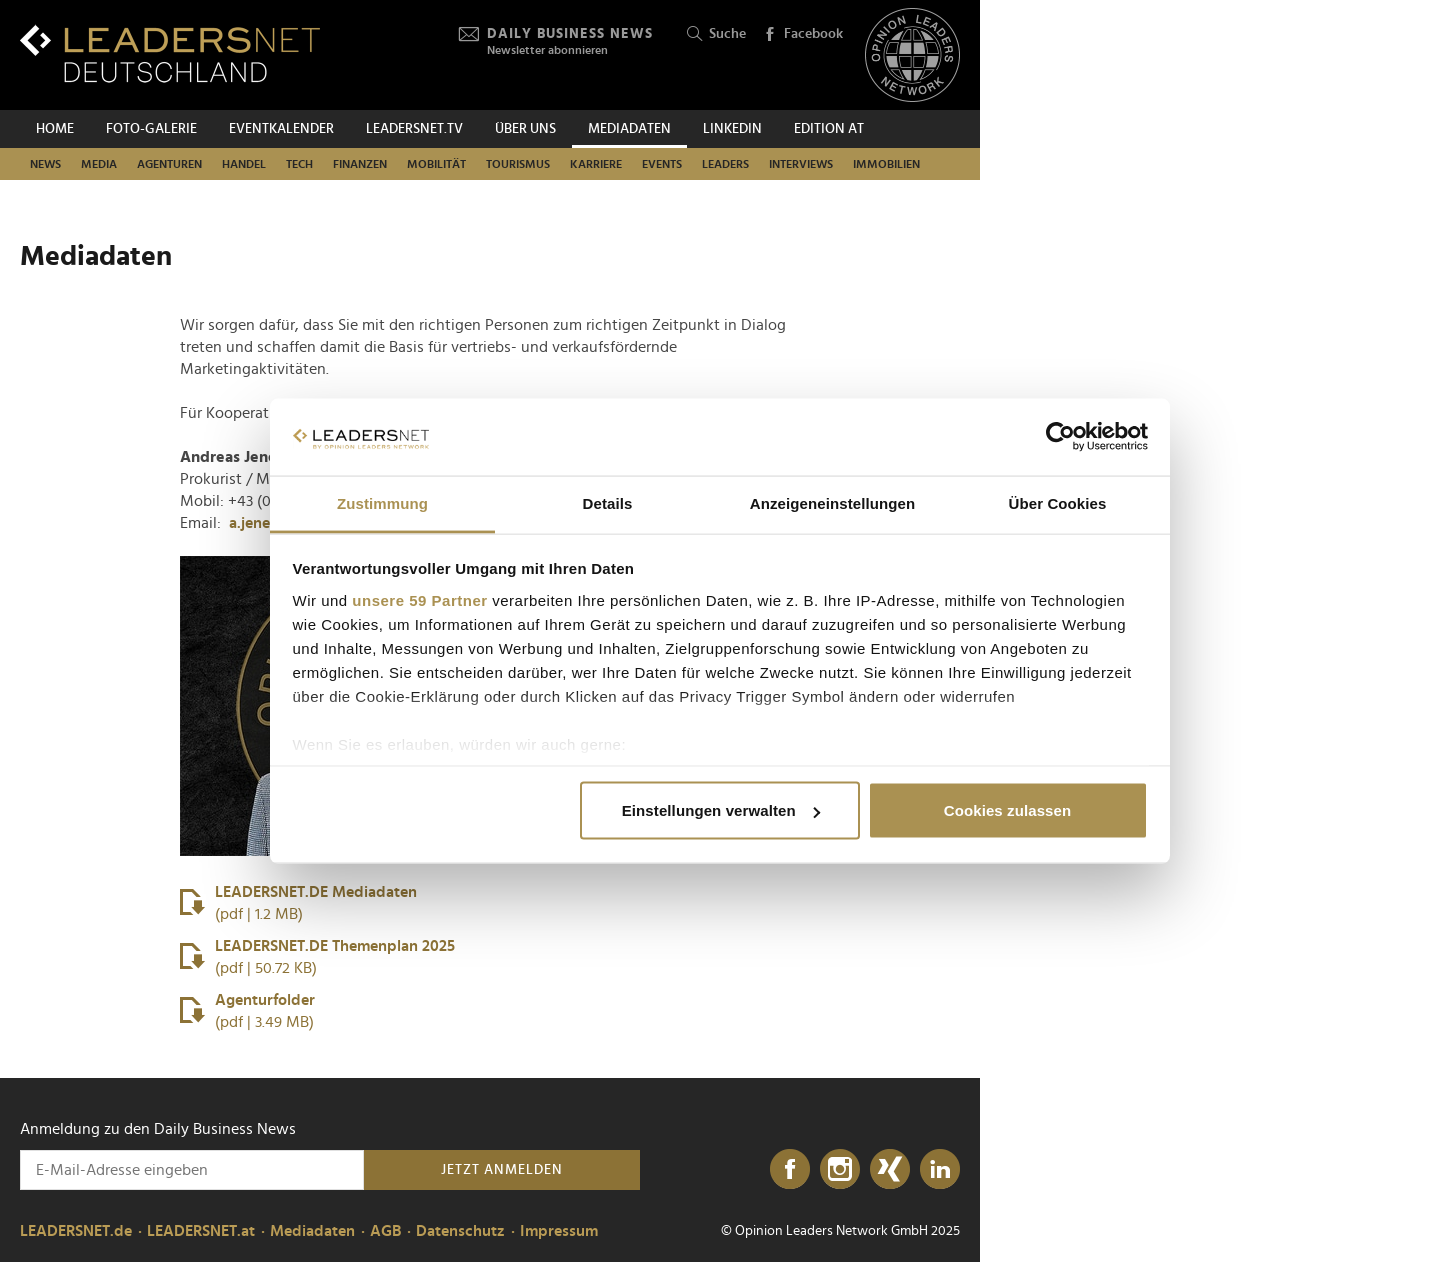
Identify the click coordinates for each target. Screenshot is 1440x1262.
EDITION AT (829, 129)
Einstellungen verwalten (721, 810)
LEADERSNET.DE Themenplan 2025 (317, 958)
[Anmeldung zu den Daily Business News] (192, 1170)
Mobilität (436, 164)
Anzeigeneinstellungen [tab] (832, 502)
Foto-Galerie (151, 129)
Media (99, 164)
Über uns (525, 129)
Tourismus (518, 164)
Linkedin (732, 129)
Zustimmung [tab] (382, 502)
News (45, 164)
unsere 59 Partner (419, 599)
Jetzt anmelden (502, 1170)
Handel (244, 164)
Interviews (801, 164)
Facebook (803, 35)
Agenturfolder (247, 1012)
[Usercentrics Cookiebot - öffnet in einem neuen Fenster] (1060, 437)
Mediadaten (629, 129)
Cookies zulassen (1007, 810)
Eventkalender (281, 129)
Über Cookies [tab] (1058, 502)
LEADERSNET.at (201, 1231)
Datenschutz (460, 1231)
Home (55, 129)
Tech (299, 164)
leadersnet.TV (414, 129)
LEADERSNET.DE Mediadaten (298, 904)
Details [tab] (608, 502)
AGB (385, 1231)
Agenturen (169, 164)
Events (662, 164)
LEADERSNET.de (76, 1231)
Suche (716, 34)
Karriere (596, 164)
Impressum (559, 1231)
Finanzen (360, 164)
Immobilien (886, 164)
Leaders (725, 164)
